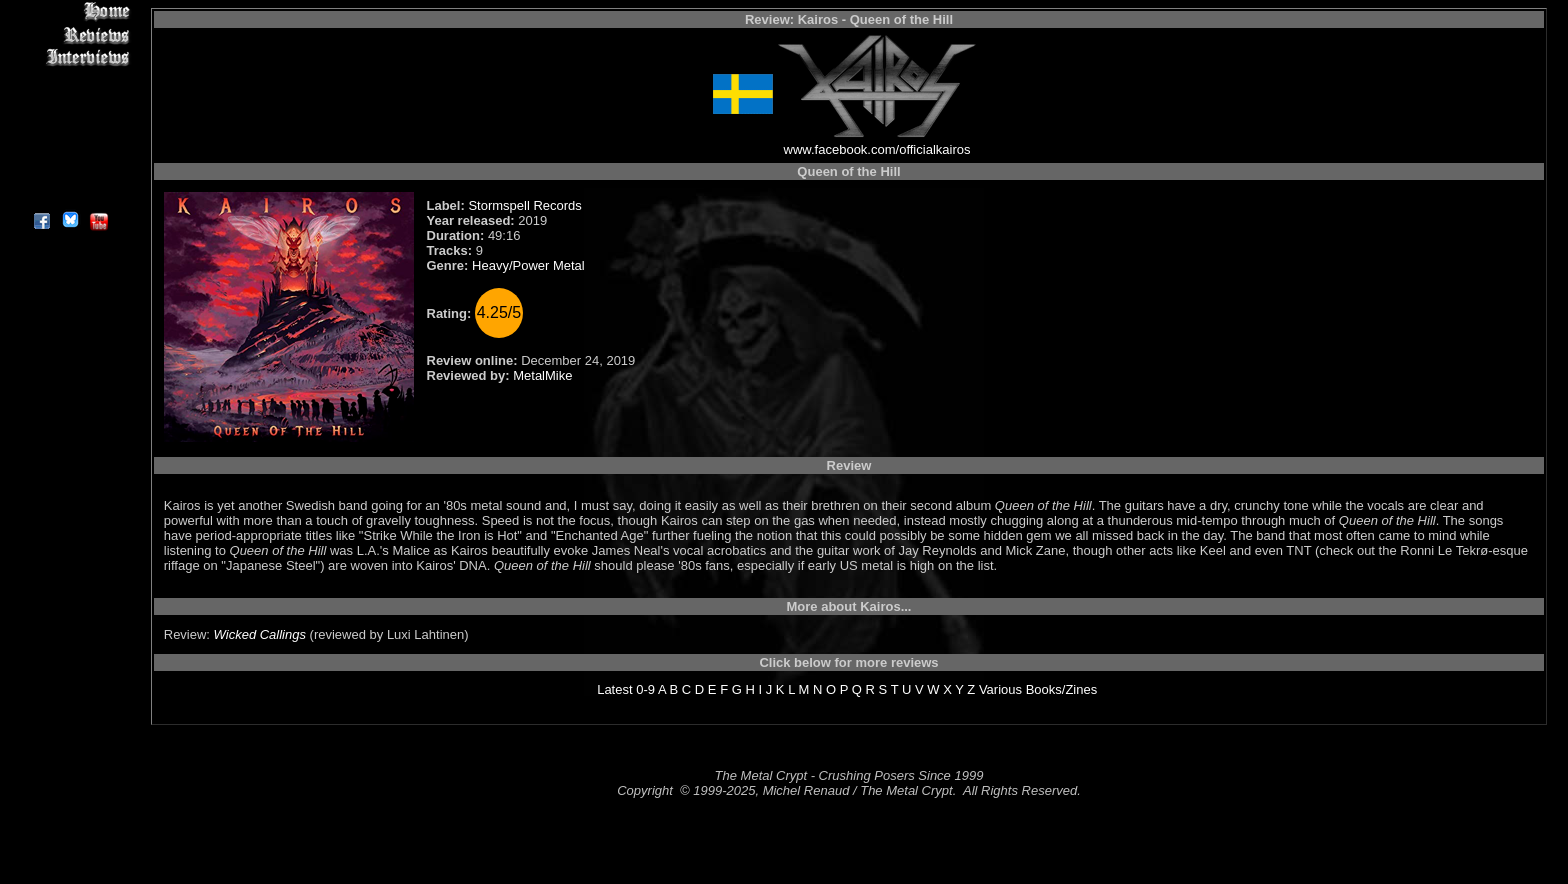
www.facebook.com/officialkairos (877, 149)
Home (69, 11)
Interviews (69, 57)
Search (69, 149)
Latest (614, 689)
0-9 (645, 689)
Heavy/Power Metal (528, 265)
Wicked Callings (260, 634)
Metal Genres (69, 126)
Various (1000, 689)
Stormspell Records (524, 205)
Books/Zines (1062, 689)
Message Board (69, 103)
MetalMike (542, 375)
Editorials (69, 80)
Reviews (69, 34)
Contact (69, 172)
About (69, 195)
